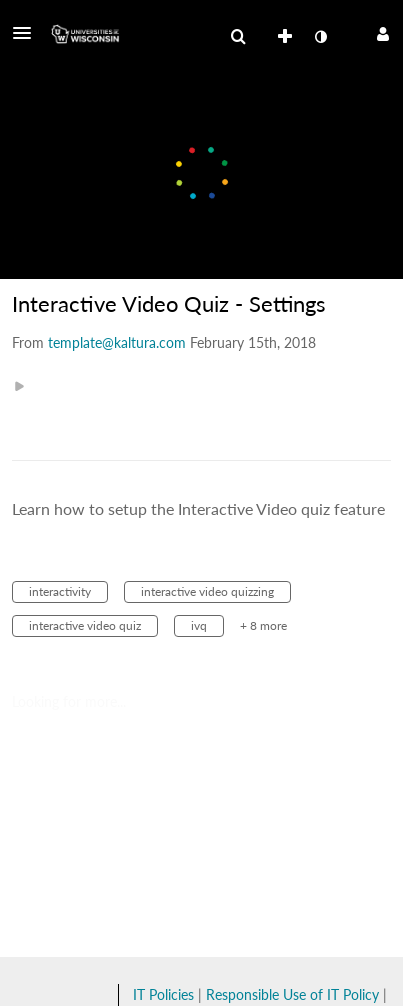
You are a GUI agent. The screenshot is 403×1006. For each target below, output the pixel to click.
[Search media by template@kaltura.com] (117, 342)
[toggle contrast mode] (320, 37)
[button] (28, 33)
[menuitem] (238, 37)
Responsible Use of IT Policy (292, 994)
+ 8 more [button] (263, 625)
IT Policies (163, 994)
